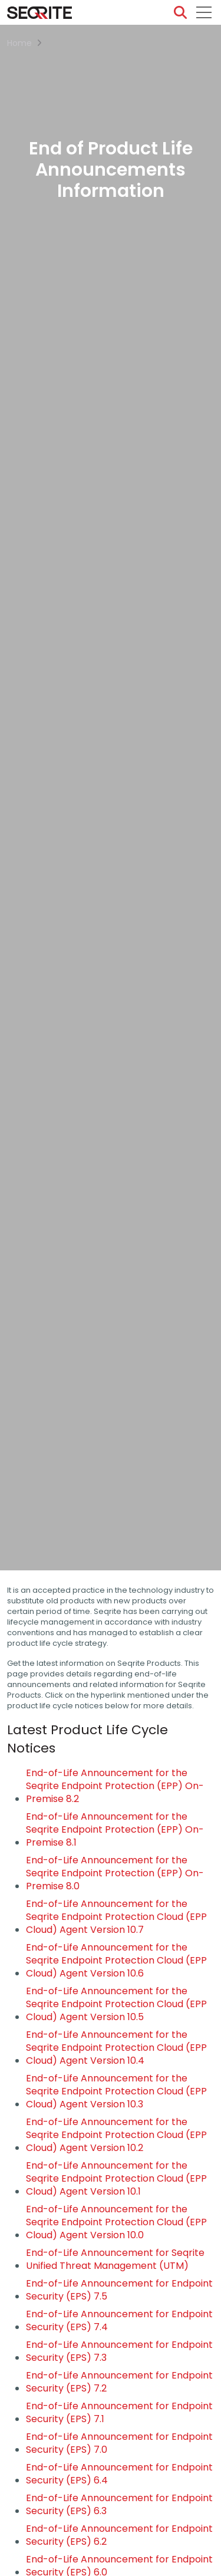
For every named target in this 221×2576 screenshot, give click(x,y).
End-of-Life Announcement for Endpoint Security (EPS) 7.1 (119, 2413)
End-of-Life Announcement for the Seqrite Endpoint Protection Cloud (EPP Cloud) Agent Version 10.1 (116, 2178)
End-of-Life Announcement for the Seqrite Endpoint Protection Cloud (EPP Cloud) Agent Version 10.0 (116, 2222)
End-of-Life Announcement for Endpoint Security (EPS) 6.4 (119, 2474)
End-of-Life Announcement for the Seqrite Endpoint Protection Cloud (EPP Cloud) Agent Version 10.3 (116, 2091)
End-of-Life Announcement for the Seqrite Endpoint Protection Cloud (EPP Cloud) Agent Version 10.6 (116, 1960)
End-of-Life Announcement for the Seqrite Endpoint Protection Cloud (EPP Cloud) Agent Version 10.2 (116, 2135)
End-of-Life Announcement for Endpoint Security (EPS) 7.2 (119, 2382)
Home (19, 43)
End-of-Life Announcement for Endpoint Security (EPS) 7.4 (119, 2321)
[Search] (180, 12)
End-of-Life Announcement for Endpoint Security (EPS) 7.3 (119, 2351)
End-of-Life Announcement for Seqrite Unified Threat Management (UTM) (115, 2259)
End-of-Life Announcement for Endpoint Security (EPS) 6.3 (119, 2505)
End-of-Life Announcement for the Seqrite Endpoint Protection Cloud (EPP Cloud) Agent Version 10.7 (116, 1917)
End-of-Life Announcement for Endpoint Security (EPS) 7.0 (119, 2443)
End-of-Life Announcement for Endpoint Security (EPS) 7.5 (119, 2290)
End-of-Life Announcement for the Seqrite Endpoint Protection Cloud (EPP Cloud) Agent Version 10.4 (116, 2047)
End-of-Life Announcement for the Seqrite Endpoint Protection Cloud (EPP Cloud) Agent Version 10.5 (116, 2004)
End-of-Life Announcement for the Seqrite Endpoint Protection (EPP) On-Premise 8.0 (115, 1873)
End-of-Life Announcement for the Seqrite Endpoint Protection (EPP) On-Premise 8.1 (115, 1829)
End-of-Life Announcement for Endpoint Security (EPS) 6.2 (119, 2535)
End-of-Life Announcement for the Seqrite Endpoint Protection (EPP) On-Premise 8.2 (115, 1786)
